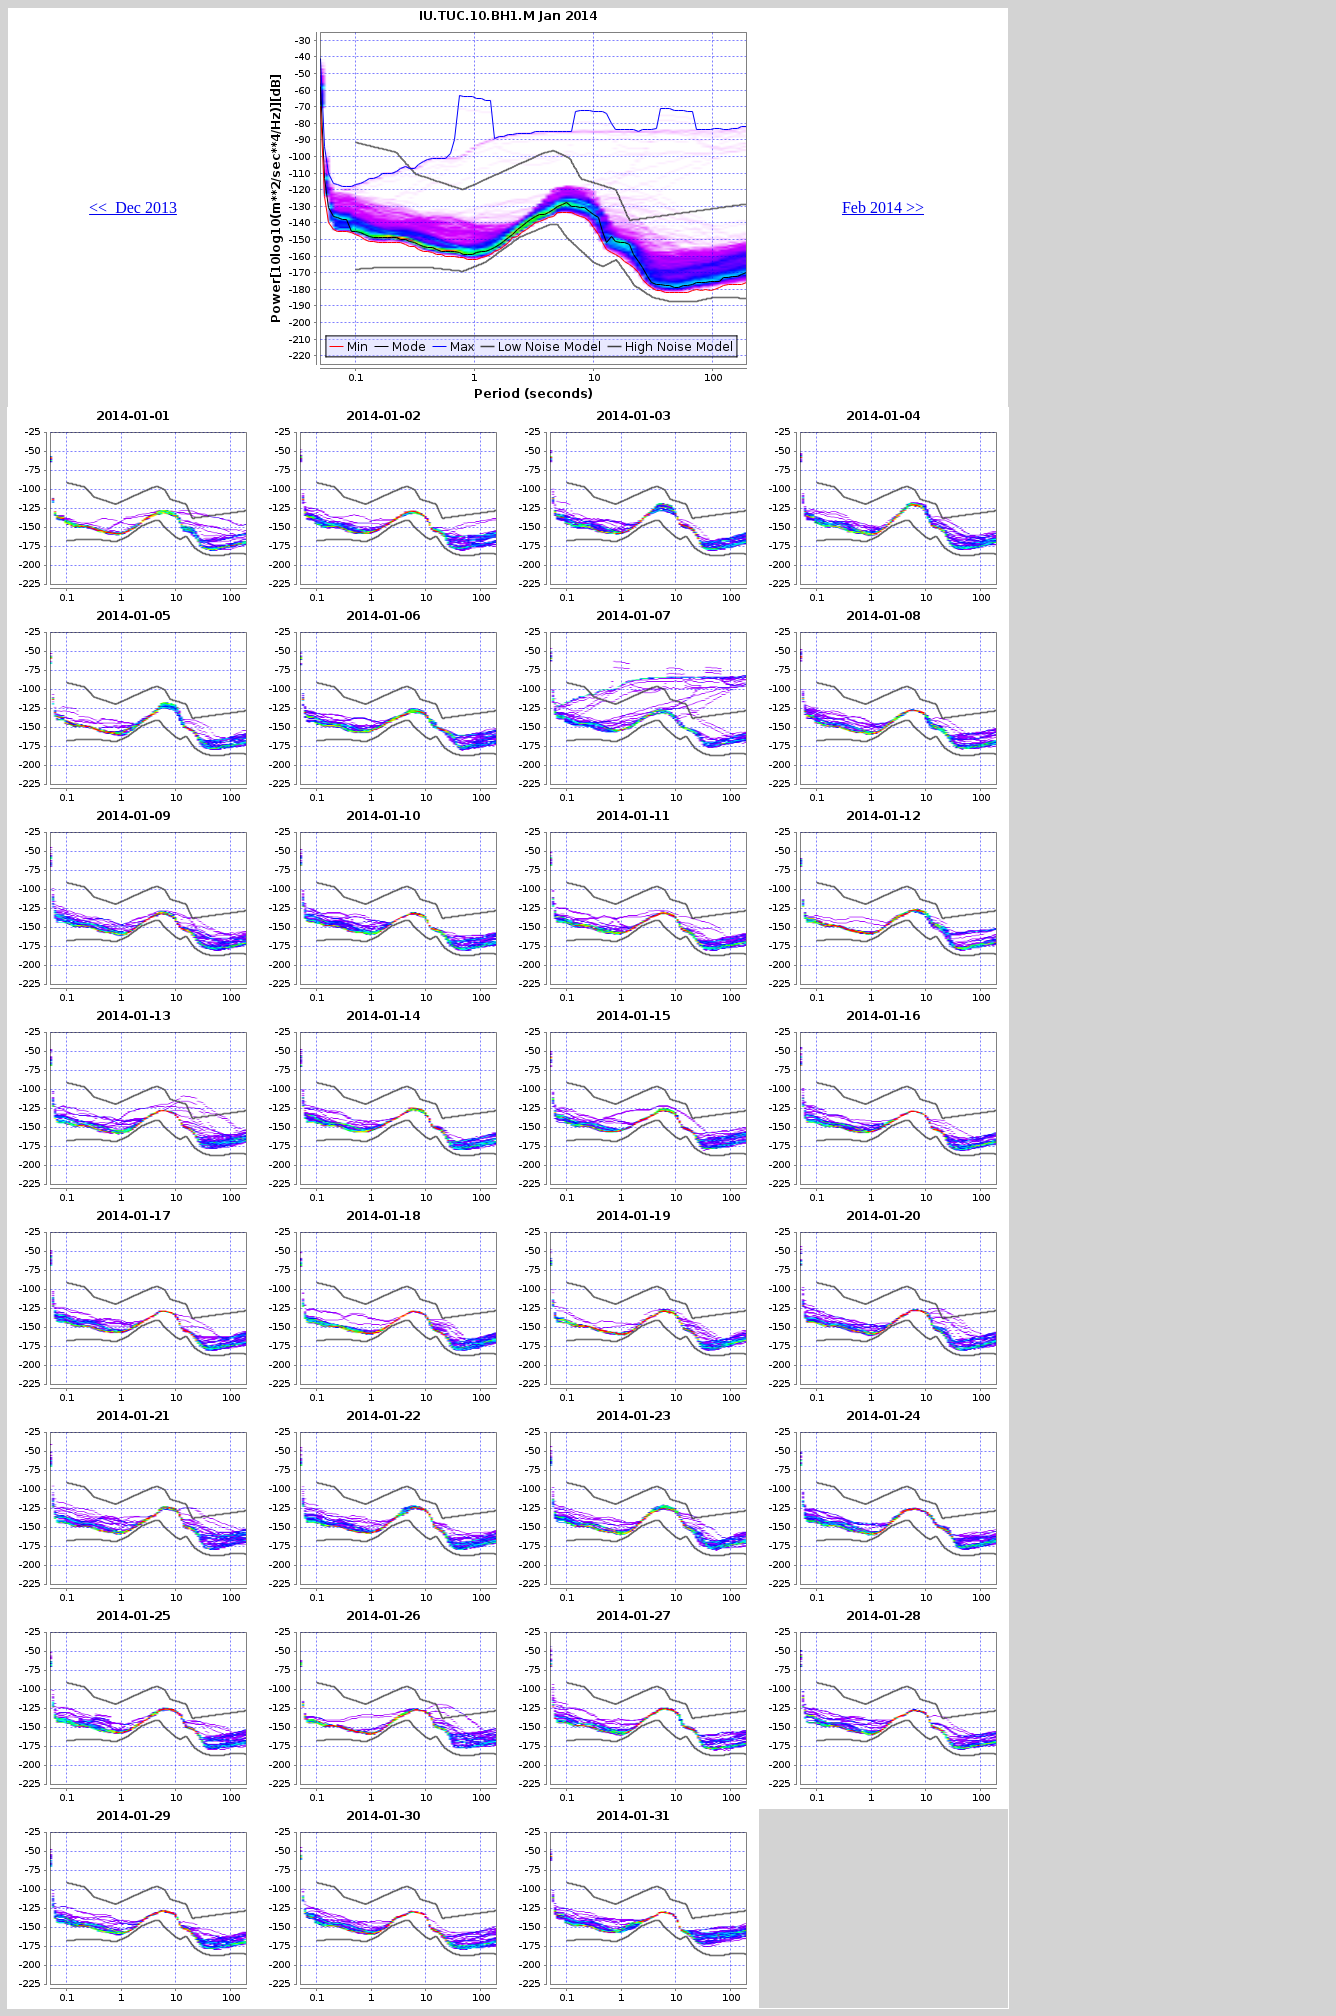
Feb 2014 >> (883, 207)
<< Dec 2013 (133, 207)
